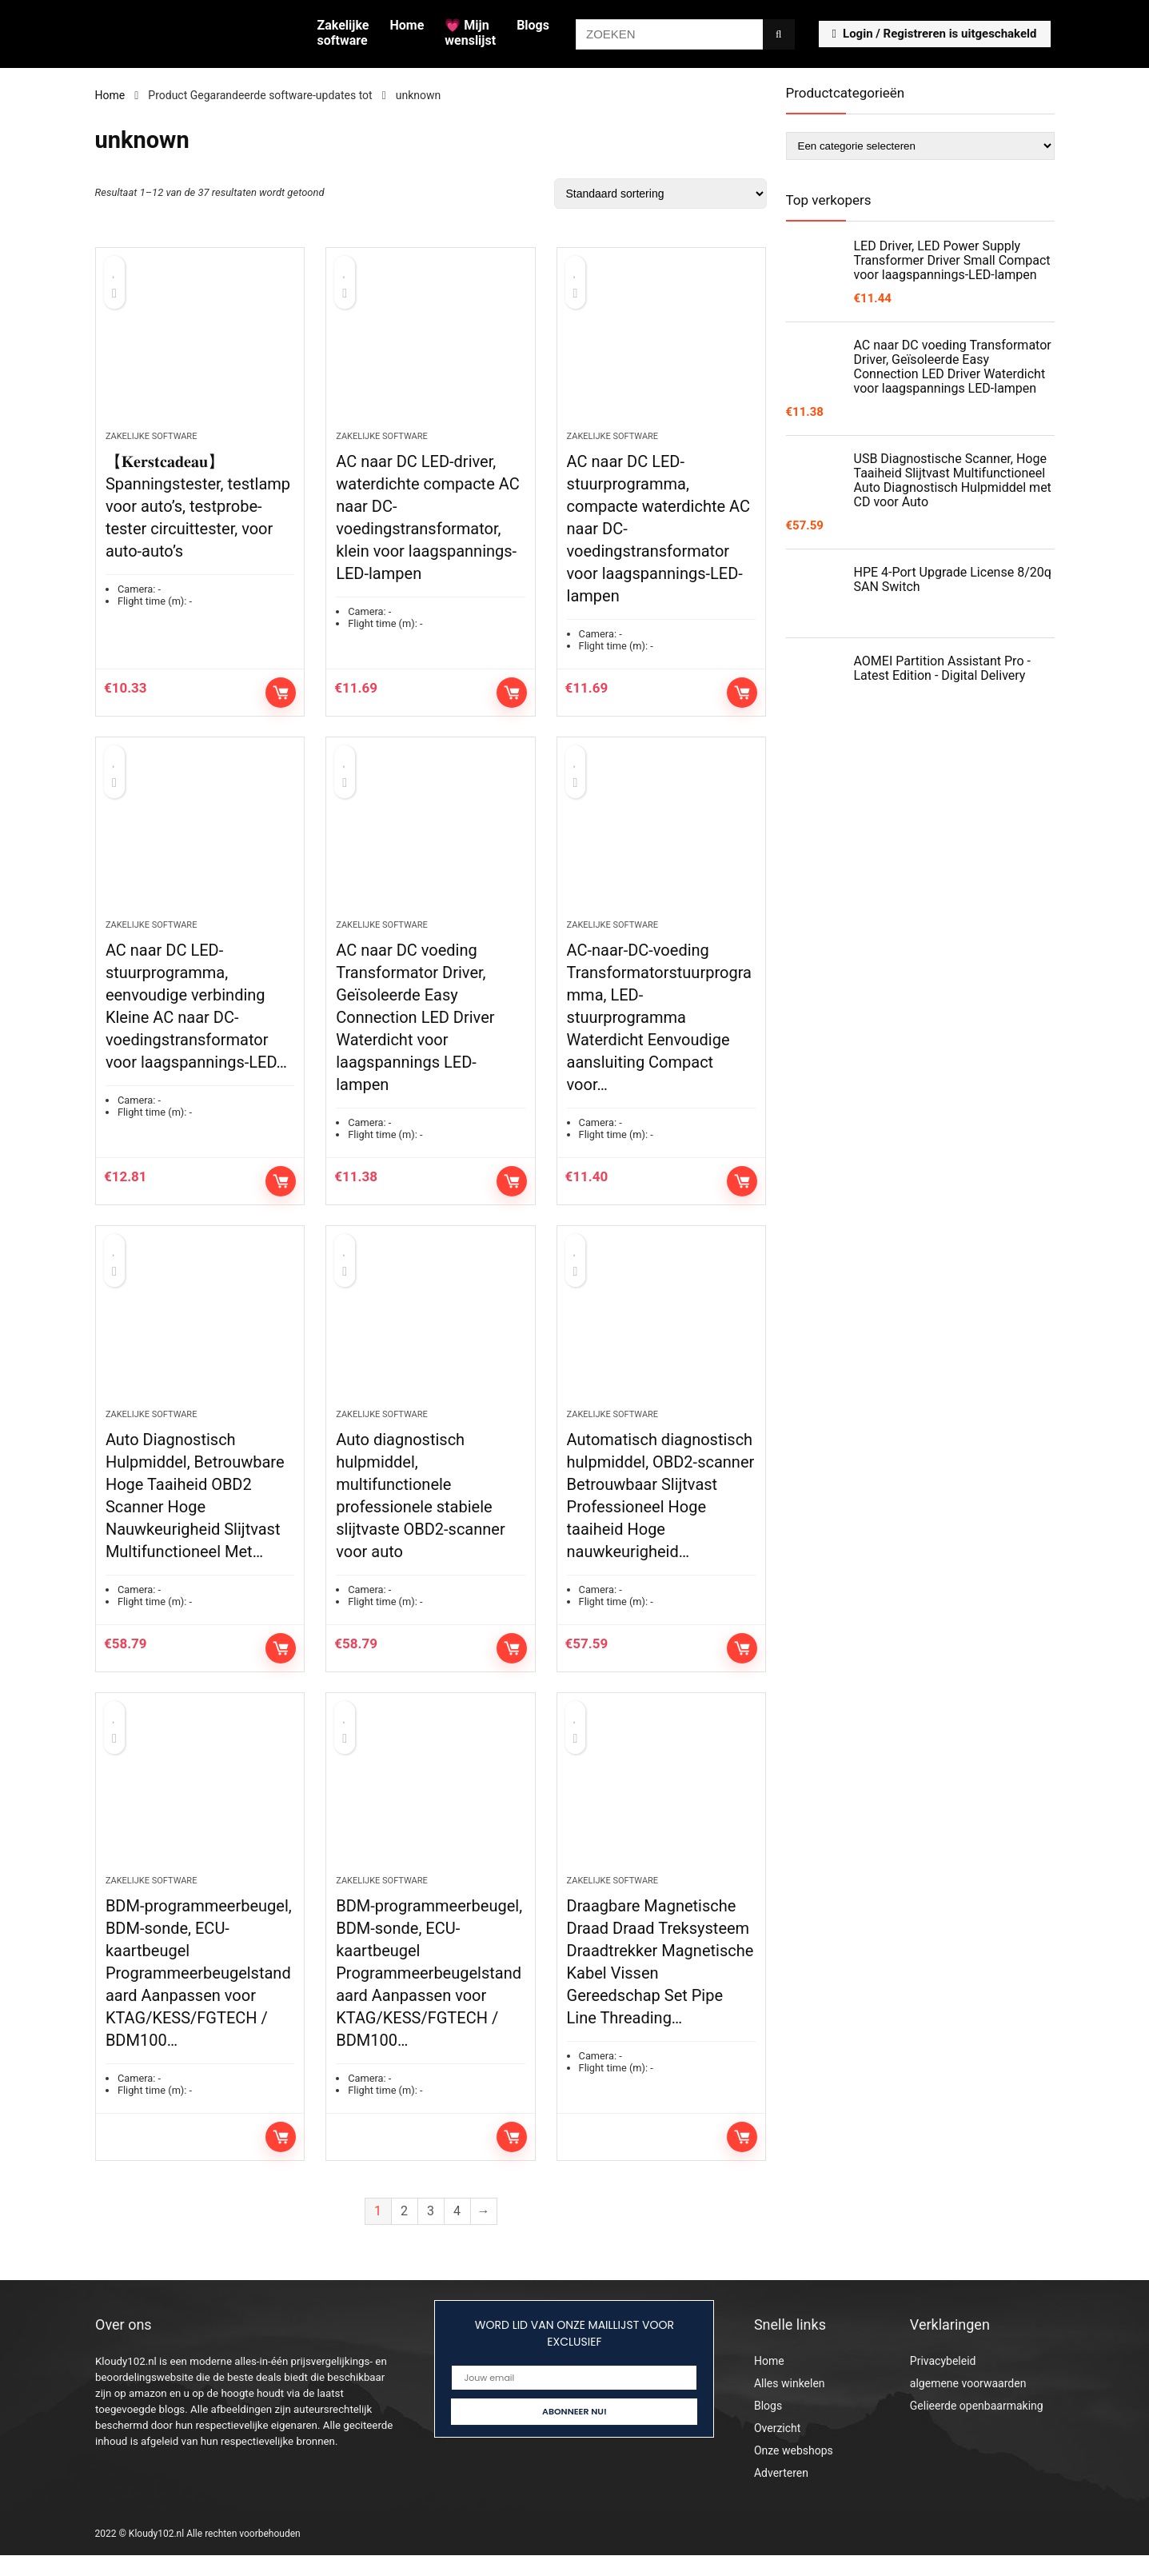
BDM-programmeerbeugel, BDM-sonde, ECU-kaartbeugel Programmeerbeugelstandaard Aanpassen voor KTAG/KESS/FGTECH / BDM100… (199, 1994)
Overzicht (777, 2448)
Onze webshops (793, 2471)
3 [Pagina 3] (430, 2231)
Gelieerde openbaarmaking (976, 2426)
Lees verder (280, 2157)
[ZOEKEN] (778, 34)
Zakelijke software (343, 33)
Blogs (533, 25)
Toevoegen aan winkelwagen (280, 697)
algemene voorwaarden (968, 2404)
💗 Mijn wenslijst (470, 33)
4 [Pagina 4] (457, 2231)
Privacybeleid (943, 2381)
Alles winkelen (789, 2404)
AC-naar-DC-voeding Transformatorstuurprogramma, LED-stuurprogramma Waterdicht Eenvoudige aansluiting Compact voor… (659, 1027)
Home (406, 25)
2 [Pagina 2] (404, 2231)
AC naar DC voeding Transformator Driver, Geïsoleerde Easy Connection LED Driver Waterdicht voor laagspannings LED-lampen (415, 1027)
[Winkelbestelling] (660, 193)
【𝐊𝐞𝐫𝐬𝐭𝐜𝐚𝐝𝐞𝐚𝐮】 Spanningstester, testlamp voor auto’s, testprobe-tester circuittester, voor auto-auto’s (198, 511)
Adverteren (781, 2493)
